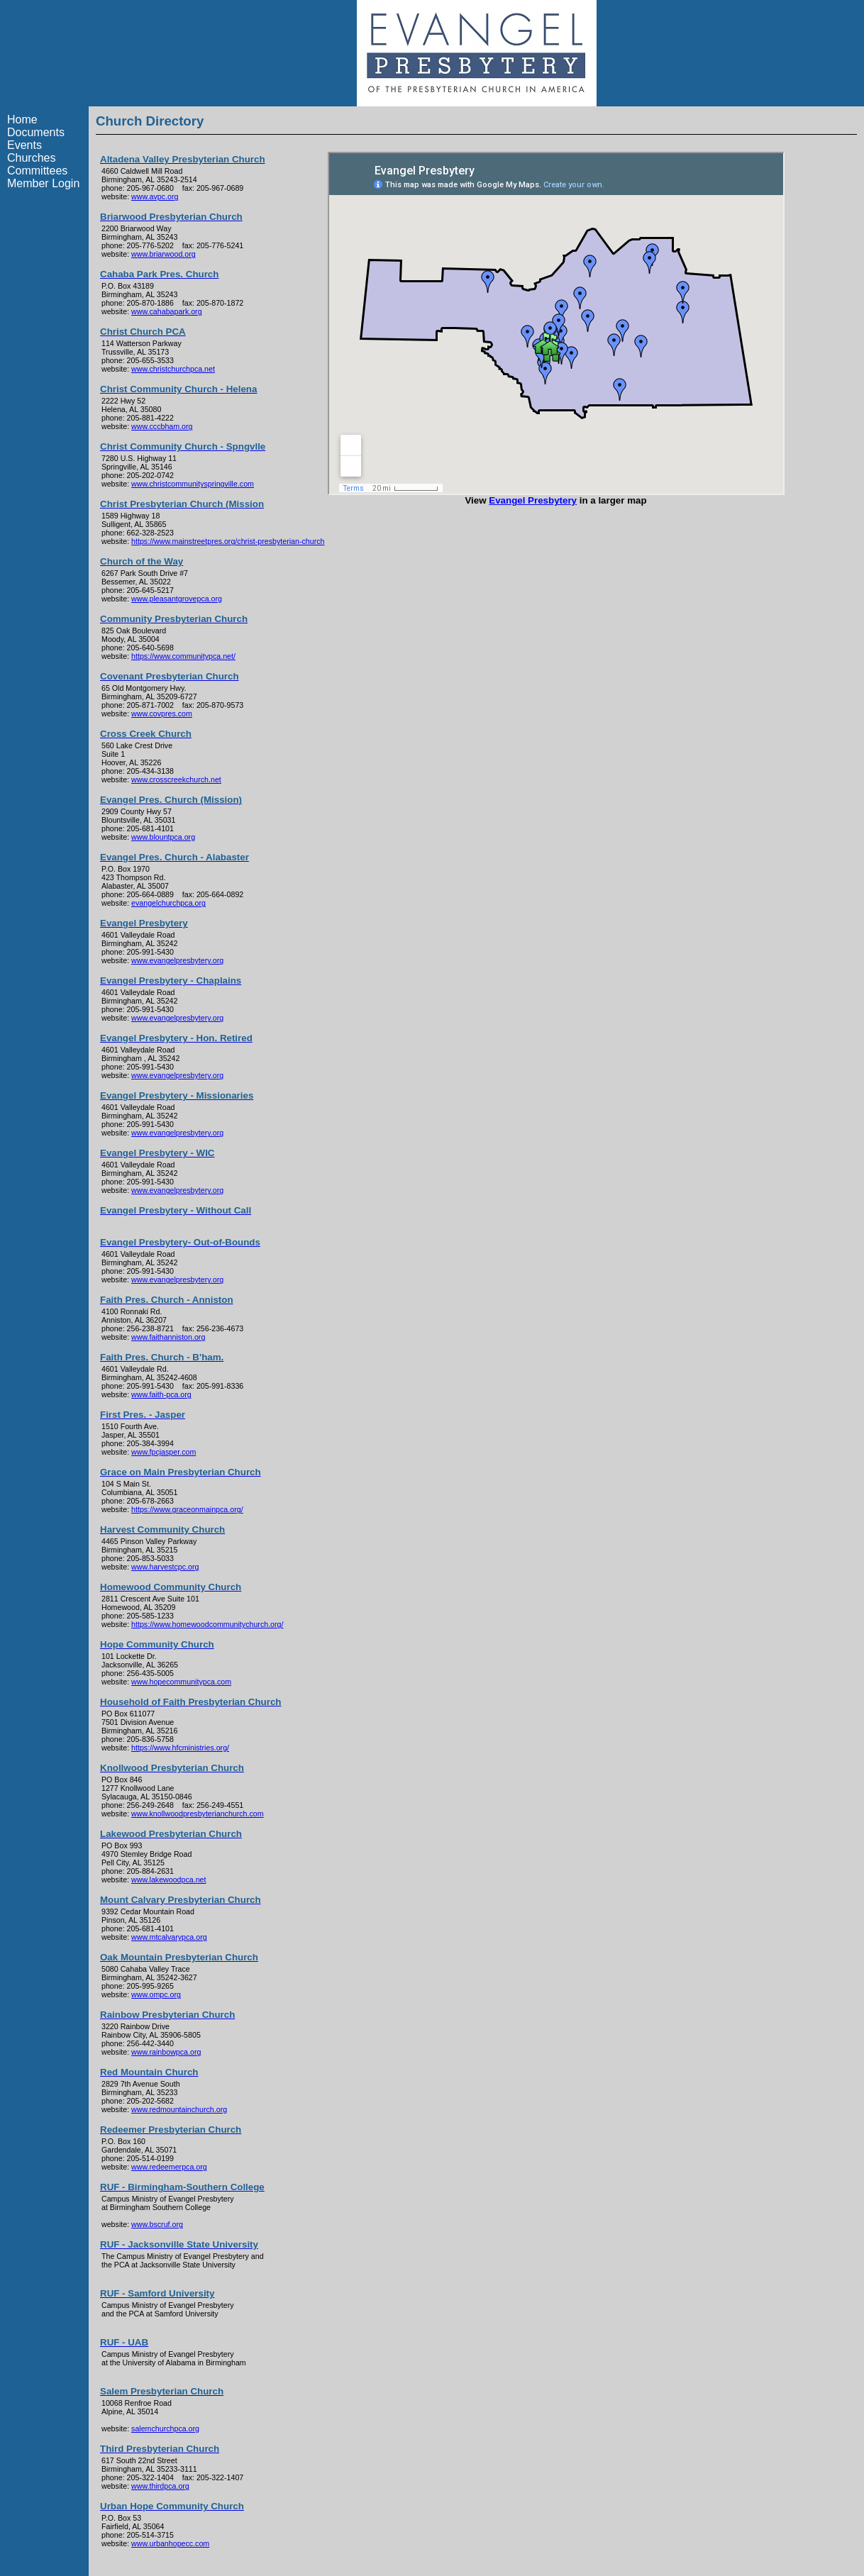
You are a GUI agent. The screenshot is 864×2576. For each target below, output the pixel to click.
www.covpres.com (161, 713)
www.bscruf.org (157, 2224)
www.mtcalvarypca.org (169, 1937)
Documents (36, 132)
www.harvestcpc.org (165, 1566)
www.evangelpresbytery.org (177, 960)
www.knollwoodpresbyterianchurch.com (197, 1813)
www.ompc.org (156, 1994)
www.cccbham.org (161, 426)
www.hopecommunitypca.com (181, 1681)
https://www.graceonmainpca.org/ (187, 1509)
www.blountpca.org (163, 837)
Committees (37, 171)
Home (22, 119)
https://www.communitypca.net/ (183, 656)
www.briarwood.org (163, 254)
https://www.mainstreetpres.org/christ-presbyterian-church (227, 541)
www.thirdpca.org (160, 2486)
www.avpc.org (154, 196)
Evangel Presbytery (533, 500)
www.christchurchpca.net (173, 369)
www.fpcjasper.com (163, 1452)
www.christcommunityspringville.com (192, 483)
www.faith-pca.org (161, 1394)
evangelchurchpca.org (168, 903)
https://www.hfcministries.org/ (180, 1747)
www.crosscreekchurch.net (176, 779)
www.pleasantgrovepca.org (176, 598)
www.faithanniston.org (168, 1337)
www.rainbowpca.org (166, 2052)
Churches (31, 158)
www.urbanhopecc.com (170, 2543)
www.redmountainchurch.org (179, 2109)
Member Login (43, 183)
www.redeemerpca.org (169, 2167)
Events (24, 145)
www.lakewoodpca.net (168, 1879)
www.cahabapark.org (166, 311)
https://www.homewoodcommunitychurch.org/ (207, 1624)
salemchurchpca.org (165, 2428)
